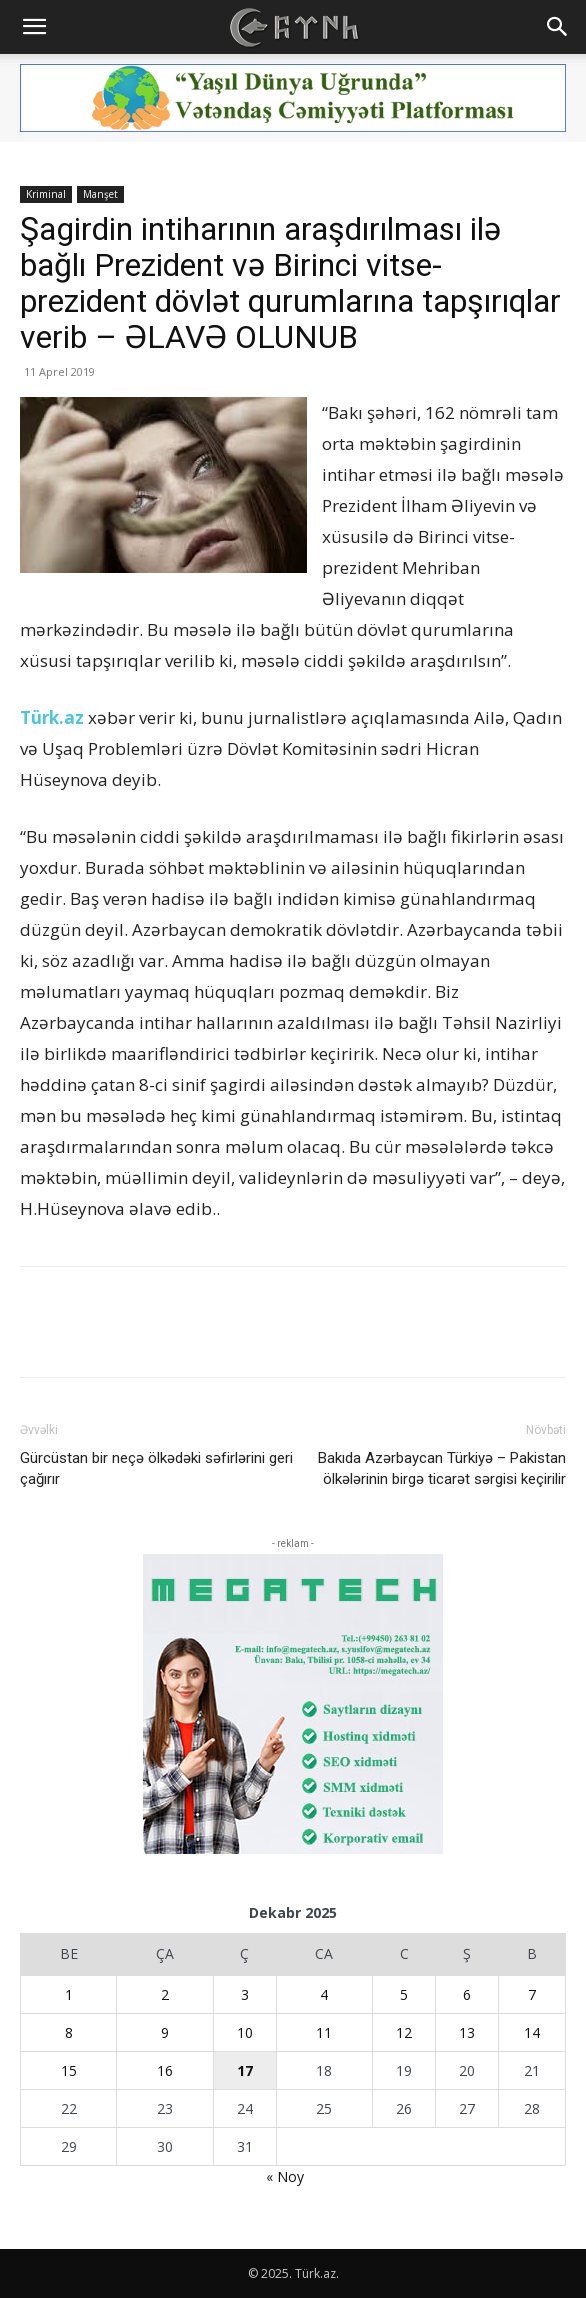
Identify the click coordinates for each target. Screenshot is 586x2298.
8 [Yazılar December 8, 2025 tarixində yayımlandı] (69, 2032)
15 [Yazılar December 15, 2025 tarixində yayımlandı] (69, 2070)
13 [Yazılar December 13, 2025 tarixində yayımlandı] (467, 2032)
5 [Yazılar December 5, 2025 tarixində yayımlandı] (404, 1994)
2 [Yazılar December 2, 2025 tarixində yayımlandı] (165, 1994)
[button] (34, 27)
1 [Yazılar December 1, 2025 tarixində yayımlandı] (69, 1994)
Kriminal (46, 194)
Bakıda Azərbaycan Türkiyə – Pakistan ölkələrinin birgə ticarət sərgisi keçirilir (442, 1468)
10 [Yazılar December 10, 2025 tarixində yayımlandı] (245, 2032)
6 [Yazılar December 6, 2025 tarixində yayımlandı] (467, 1994)
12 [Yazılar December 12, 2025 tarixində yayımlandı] (404, 2032)
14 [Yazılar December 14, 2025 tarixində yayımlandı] (532, 2032)
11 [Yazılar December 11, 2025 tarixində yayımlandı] (324, 2032)
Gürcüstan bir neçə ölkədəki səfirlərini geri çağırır (156, 1468)
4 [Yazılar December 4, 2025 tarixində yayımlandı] (324, 1994)
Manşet (100, 194)
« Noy (285, 2176)
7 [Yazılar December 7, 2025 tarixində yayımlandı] (532, 1994)
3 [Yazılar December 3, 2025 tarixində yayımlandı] (245, 1994)
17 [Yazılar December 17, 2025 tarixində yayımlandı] (245, 2070)
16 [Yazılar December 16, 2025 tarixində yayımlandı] (165, 2070)
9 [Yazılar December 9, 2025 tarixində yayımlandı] (165, 2032)
